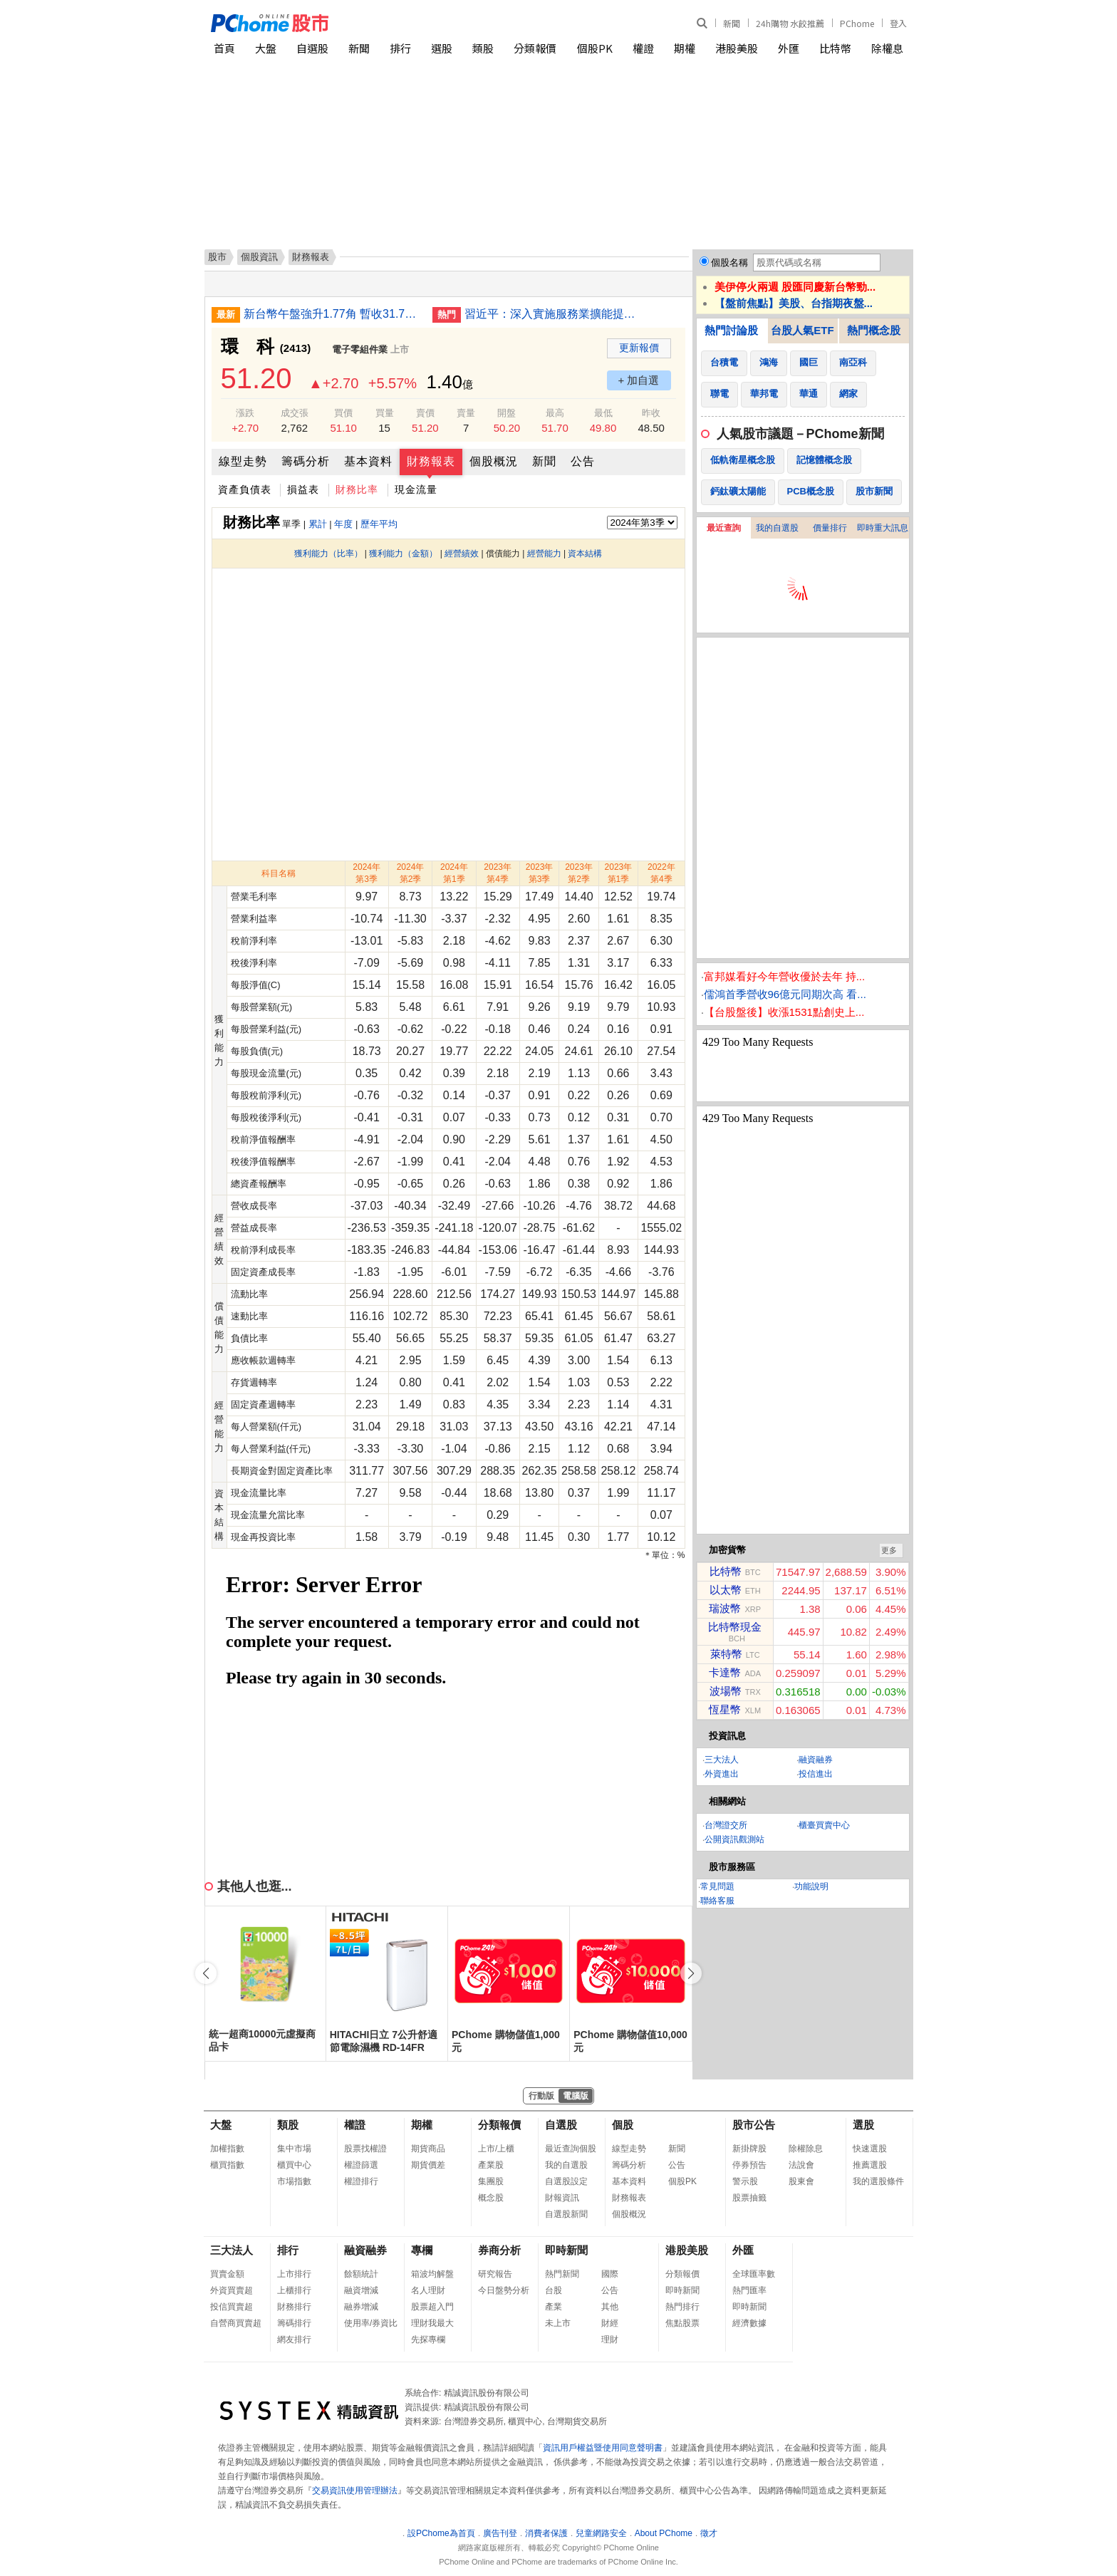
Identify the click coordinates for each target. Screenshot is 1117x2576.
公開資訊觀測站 (734, 1839)
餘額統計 (361, 2274)
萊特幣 (726, 1654)
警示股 (745, 2181)
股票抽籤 (749, 2198)
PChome (857, 23)
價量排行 (830, 528)
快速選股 (870, 2149)
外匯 (788, 48)
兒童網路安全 (601, 2533)
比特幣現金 (735, 1627)
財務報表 (431, 461)
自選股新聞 (566, 2214)
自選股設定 (566, 2181)
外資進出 (722, 1774)
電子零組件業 (360, 349)
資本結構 (585, 554)
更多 (889, 1550)
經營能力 (544, 554)
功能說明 (811, 1886)
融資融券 (816, 1760)
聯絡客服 (717, 1901)
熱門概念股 (873, 330)
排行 (400, 48)
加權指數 (227, 2149)
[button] (691, 1973)
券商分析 (499, 2250)
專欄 (421, 2250)
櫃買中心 (294, 2165)
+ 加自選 (639, 380)
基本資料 (368, 461)
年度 (343, 524)
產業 (553, 2307)
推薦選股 (870, 2165)
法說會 (801, 2165)
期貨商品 (428, 2149)
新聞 (731, 23)
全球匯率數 (753, 2274)
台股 (553, 2290)
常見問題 (717, 1886)
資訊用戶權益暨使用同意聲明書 (603, 2448)
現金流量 (416, 489)
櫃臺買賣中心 (824, 1825)
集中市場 (294, 2149)
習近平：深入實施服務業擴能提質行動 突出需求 (553, 314)
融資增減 (361, 2290)
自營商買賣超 (235, 2323)
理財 (609, 2339)
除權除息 (806, 2149)
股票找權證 (365, 2149)
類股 (483, 48)
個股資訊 (259, 256)
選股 (441, 48)
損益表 (303, 489)
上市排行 (294, 2274)
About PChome (663, 2533)
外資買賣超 (231, 2290)
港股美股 (736, 48)
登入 (898, 23)
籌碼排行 (294, 2323)
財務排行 (294, 2307)
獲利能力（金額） (403, 554)
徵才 (708, 2533)
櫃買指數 (227, 2165)
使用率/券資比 (371, 2323)
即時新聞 (566, 2250)
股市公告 (753, 2125)
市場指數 (294, 2181)
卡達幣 (725, 1672)
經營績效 (462, 554)
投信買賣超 (231, 2307)
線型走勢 (243, 461)
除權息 (887, 48)
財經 (609, 2323)
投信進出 (816, 1774)
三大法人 (722, 1760)
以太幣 (726, 1590)
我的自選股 (777, 528)
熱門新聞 (562, 2274)
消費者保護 (546, 2533)
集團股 (491, 2181)
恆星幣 (725, 1709)
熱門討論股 (731, 330)
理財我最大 (432, 2323)
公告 (583, 461)
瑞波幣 (725, 1608)
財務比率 (357, 489)
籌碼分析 (305, 461)
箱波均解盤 (432, 2274)
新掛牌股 (749, 2149)
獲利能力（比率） (328, 554)
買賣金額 (227, 2274)
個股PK (595, 48)
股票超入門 (432, 2307)
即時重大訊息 (882, 528)
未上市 (558, 2323)
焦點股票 (682, 2323)
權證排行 (361, 2181)
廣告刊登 (500, 2533)
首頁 (224, 48)
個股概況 (493, 461)
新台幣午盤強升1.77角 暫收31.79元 (333, 314)
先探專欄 (428, 2339)
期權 (684, 48)
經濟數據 (749, 2323)
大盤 (265, 48)
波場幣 (726, 1691)
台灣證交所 (726, 1825)
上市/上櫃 (496, 2149)
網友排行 (294, 2339)
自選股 (312, 48)
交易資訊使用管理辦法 (355, 2491)
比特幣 (835, 48)
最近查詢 (724, 528)
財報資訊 (562, 2198)
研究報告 (495, 2274)
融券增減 (361, 2307)
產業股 (491, 2165)
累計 (317, 524)
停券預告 (749, 2165)
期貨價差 (428, 2165)
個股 (622, 2125)
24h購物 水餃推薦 (790, 23)
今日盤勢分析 (503, 2290)
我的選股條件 (878, 2181)
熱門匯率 (749, 2290)
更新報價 (639, 347)
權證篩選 (361, 2165)
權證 (643, 48)
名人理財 (428, 2290)
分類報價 (535, 48)
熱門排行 (682, 2307)
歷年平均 (379, 524)
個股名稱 (729, 262)
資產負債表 (244, 489)
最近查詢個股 (570, 2149)
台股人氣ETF (802, 330)
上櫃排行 (294, 2290)
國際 (609, 2274)
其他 (609, 2307)
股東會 (801, 2181)
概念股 (491, 2198)
